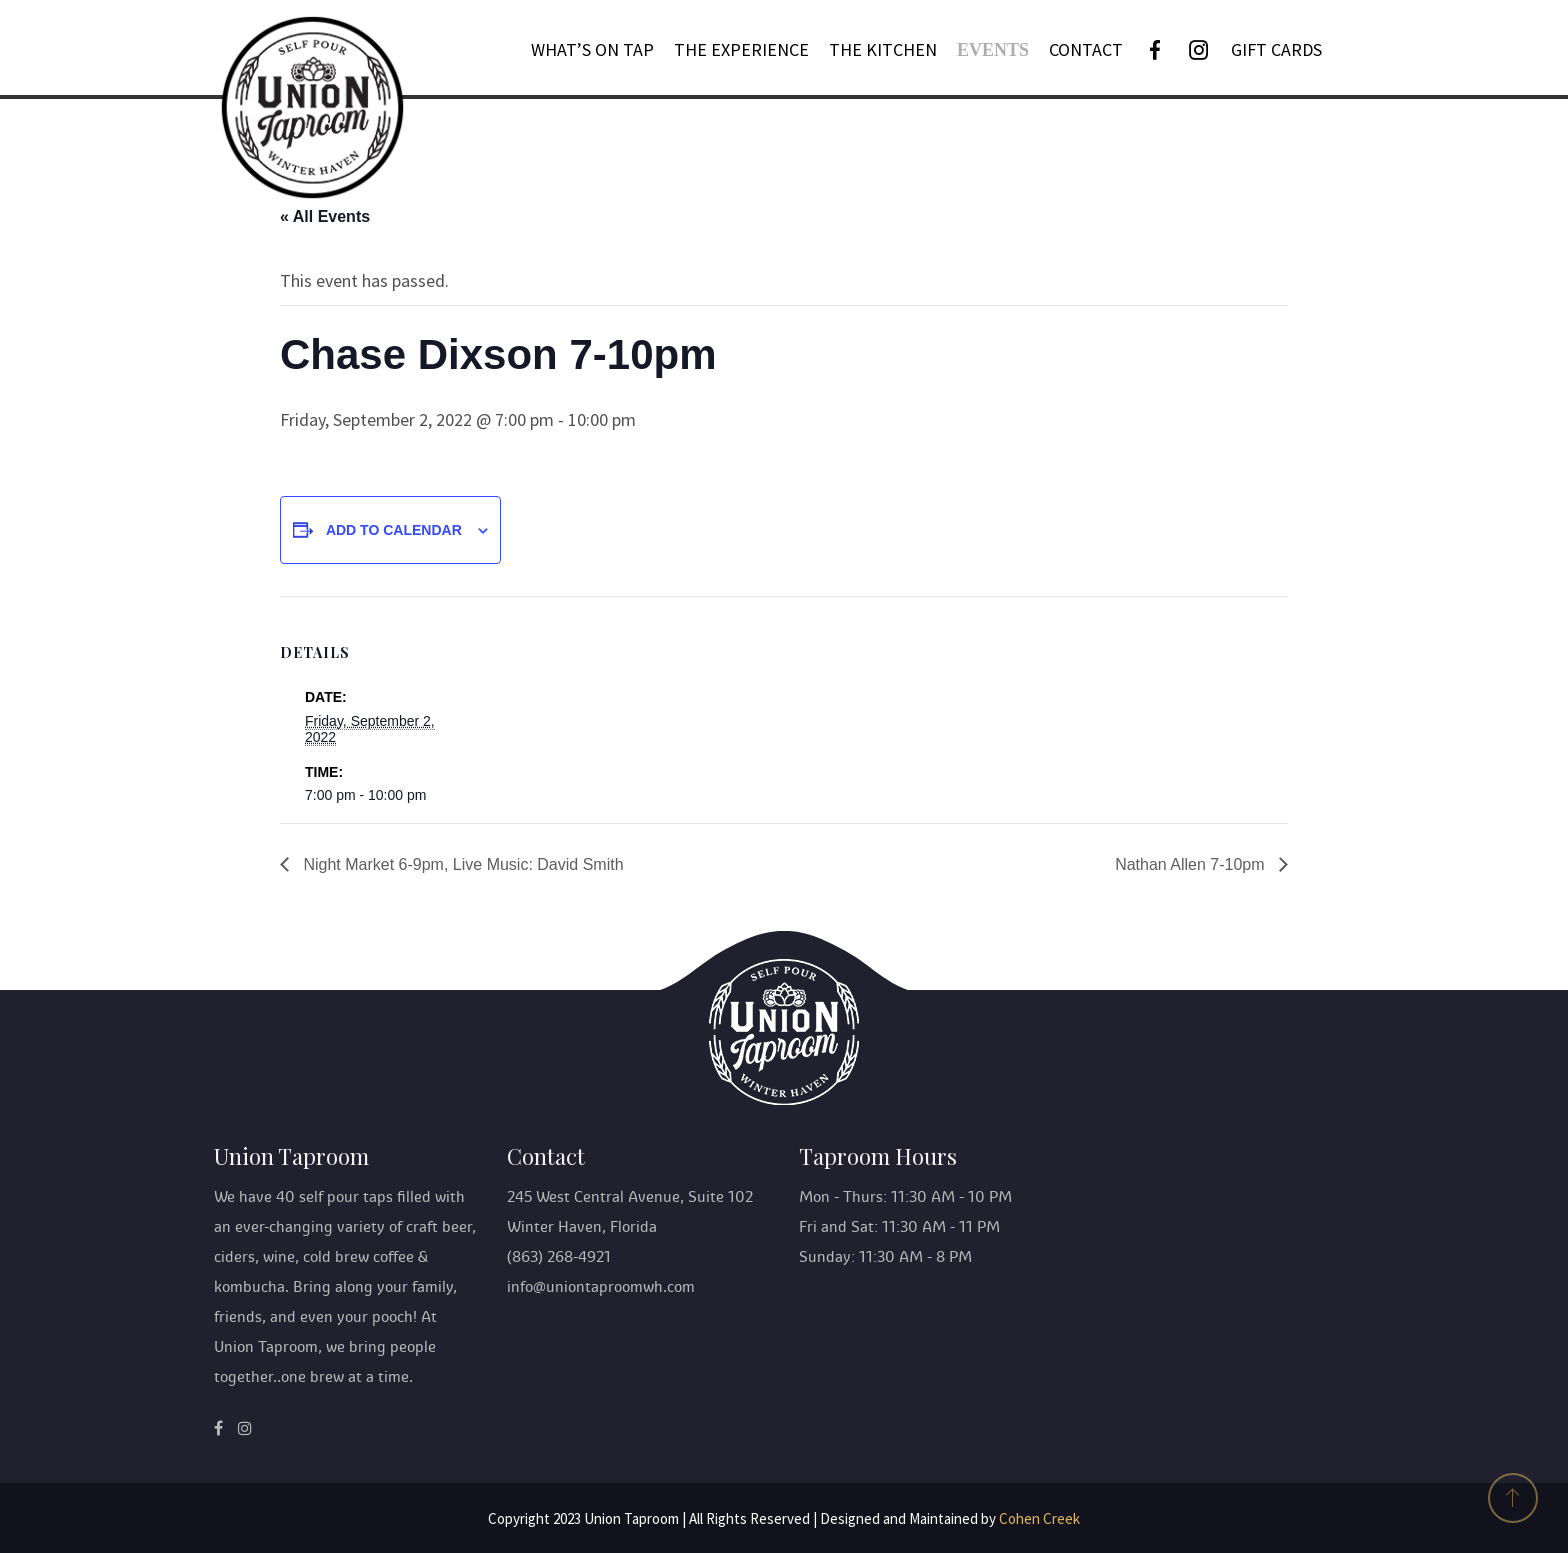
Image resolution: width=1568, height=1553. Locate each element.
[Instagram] (1199, 50)
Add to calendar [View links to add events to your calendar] (394, 530)
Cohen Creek (1039, 1518)
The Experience (741, 49)
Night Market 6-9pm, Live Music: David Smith (461, 864)
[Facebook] (1155, 50)
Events (993, 50)
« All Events (325, 216)
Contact (1086, 49)
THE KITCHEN (883, 49)
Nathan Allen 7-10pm (1192, 864)
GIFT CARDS (1276, 49)
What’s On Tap (592, 49)
